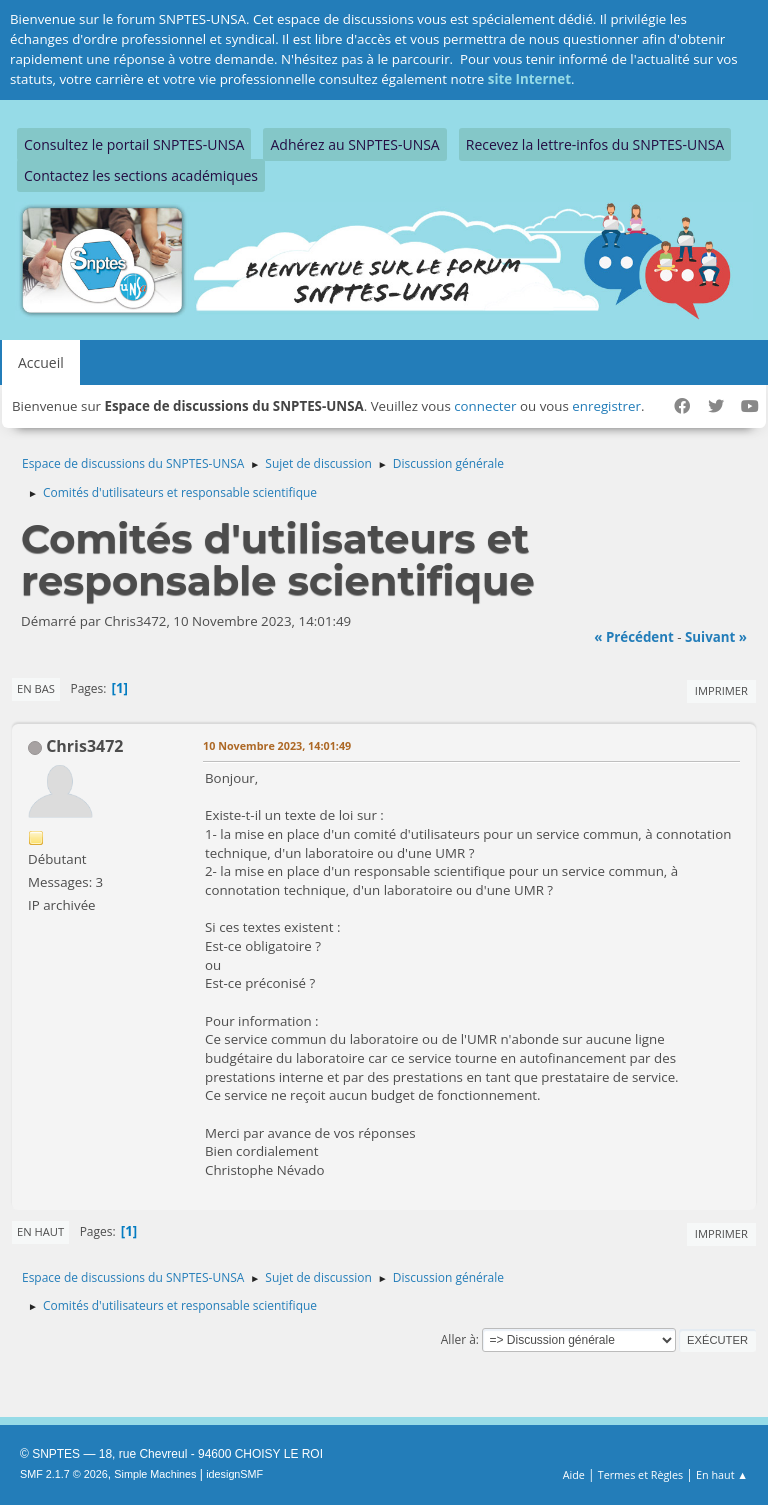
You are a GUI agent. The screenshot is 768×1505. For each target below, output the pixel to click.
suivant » (716, 637)
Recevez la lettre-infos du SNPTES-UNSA (595, 144)
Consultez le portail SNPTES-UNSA (134, 144)
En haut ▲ (722, 1474)
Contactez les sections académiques (141, 175)
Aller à (458, 1339)
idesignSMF (234, 1474)
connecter (485, 406)
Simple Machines (155, 1474)
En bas (36, 688)
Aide (574, 1474)
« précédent (634, 637)
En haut (40, 1231)
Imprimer (721, 690)
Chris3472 (84, 746)
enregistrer (606, 406)
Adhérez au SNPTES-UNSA (354, 144)
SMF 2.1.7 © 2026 (64, 1474)
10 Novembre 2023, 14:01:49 (277, 745)
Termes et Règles (641, 1474)
